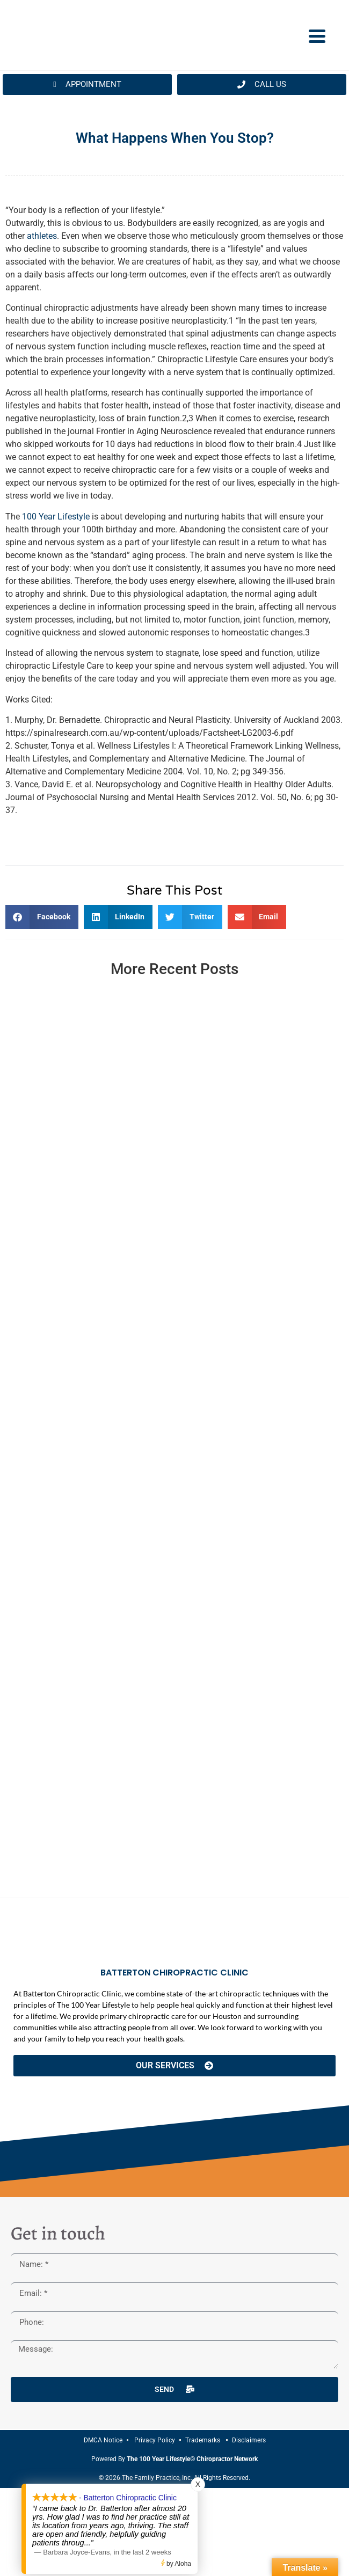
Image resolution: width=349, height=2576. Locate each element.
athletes (42, 236)
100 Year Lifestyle (56, 516)
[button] (41, 917)
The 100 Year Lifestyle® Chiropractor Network (192, 2459)
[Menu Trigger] (317, 35)
